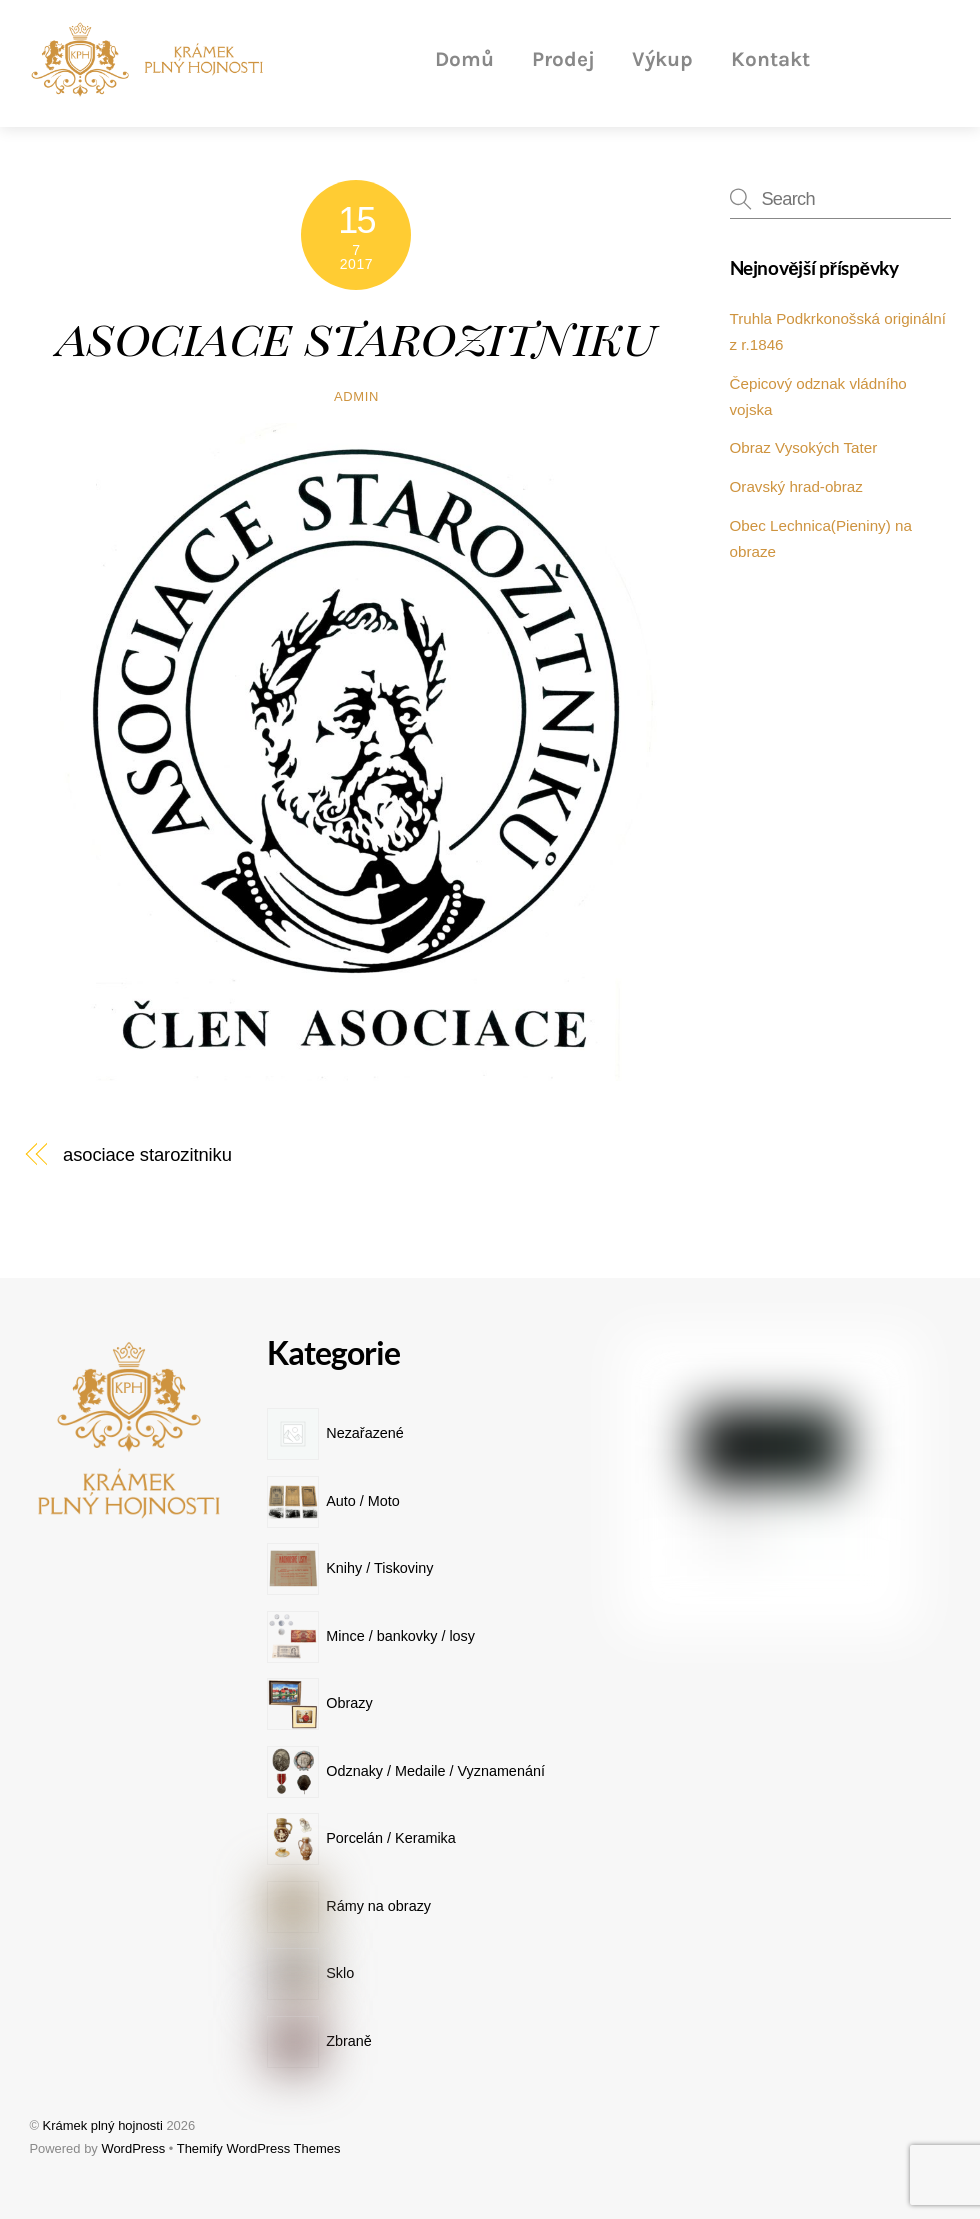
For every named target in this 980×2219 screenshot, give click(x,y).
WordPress (133, 2148)
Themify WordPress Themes (259, 2148)
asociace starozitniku (357, 335)
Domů (464, 59)
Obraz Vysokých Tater (804, 447)
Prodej (563, 59)
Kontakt (770, 59)
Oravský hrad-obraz (796, 486)
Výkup (662, 59)
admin (356, 396)
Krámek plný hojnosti (103, 2125)
